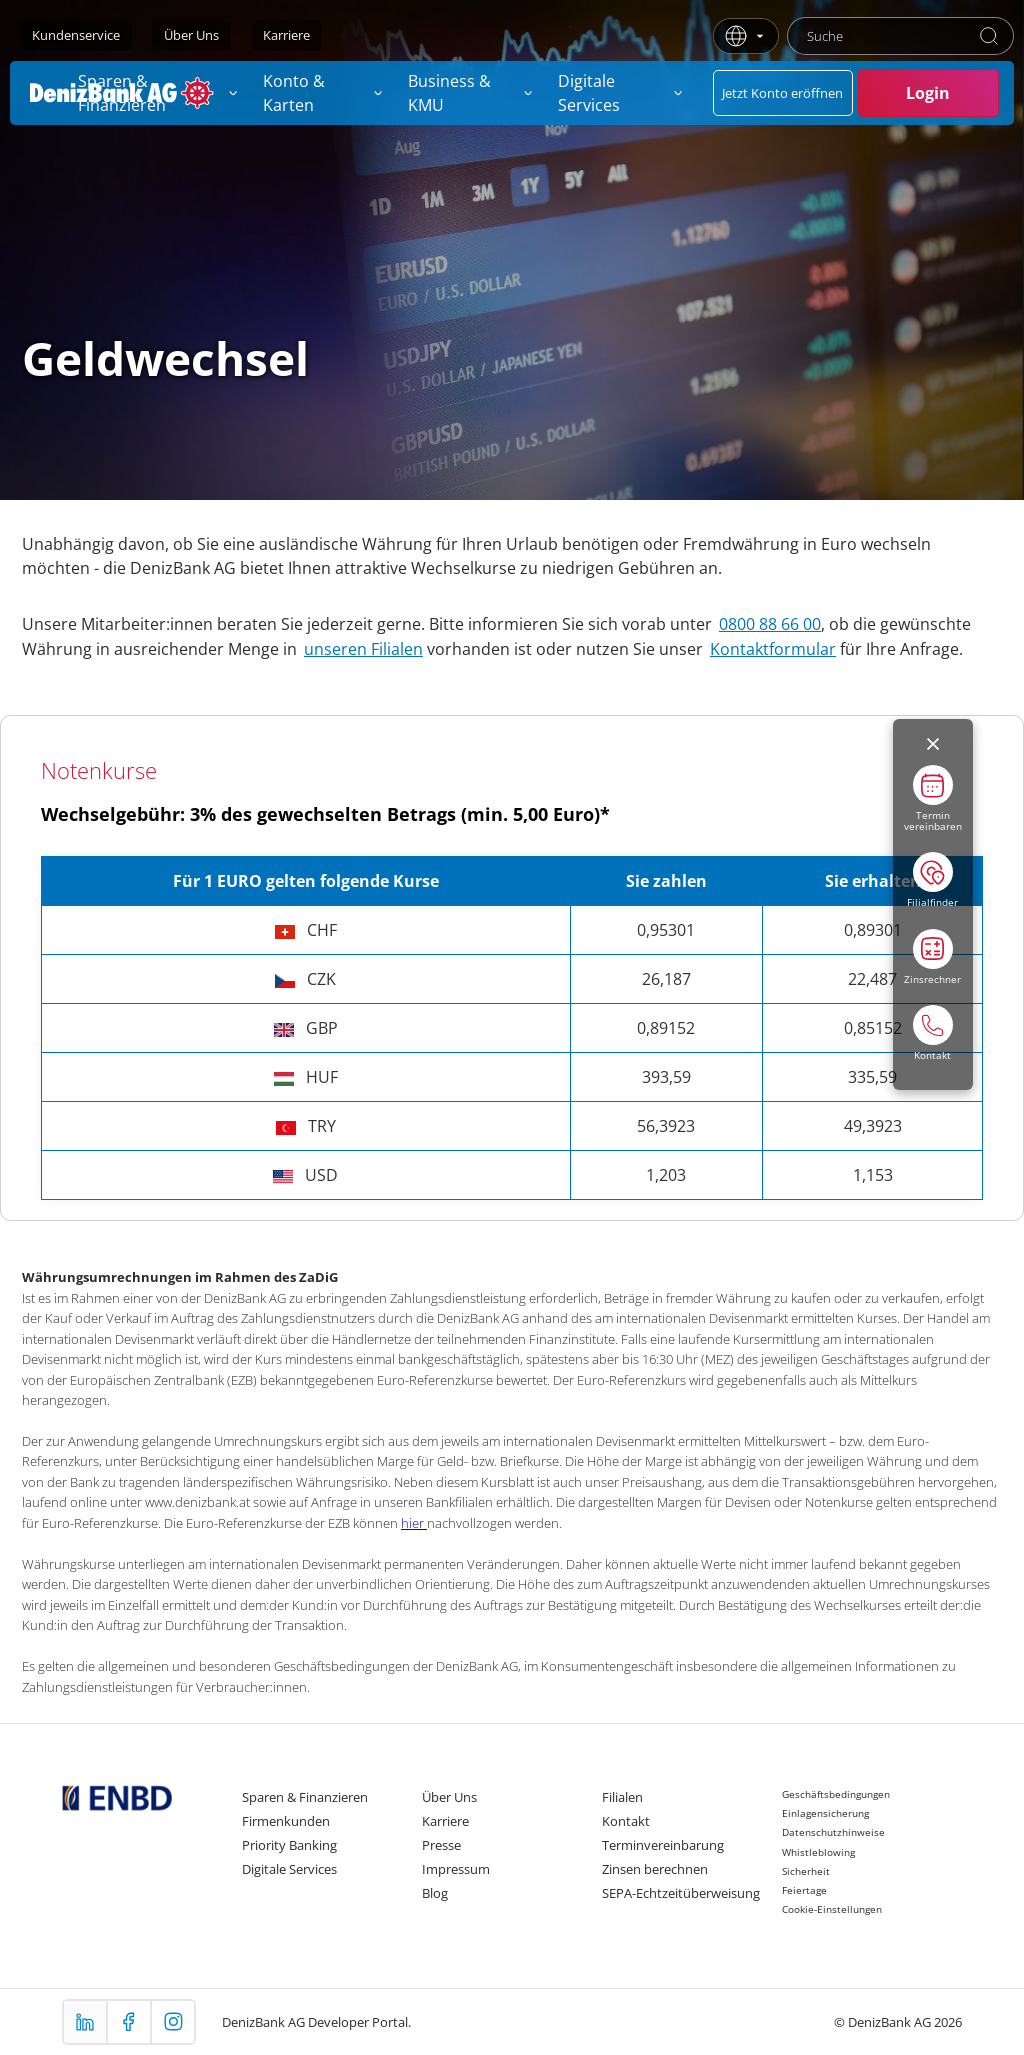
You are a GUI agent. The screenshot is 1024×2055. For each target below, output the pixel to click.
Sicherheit (806, 1871)
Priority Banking (289, 1845)
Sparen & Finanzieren (305, 1797)
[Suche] (989, 36)
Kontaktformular (773, 649)
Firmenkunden (286, 1821)
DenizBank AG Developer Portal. (316, 2022)
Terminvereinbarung (663, 1845)
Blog (435, 1893)
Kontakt (626, 1821)
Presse (441, 1845)
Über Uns (191, 35)
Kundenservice (76, 35)
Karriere (286, 35)
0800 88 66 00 (770, 624)
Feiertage (804, 1890)
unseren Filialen (363, 649)
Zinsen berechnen (655, 1869)
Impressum (456, 1869)
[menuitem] (323, 93)
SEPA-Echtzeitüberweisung (681, 1893)
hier (414, 1523)
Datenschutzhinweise (833, 1832)
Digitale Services (289, 1869)
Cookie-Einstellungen (832, 1909)
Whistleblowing (818, 1852)
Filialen (622, 1797)
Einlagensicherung (825, 1813)
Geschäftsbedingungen (836, 1794)
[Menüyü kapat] (933, 744)
